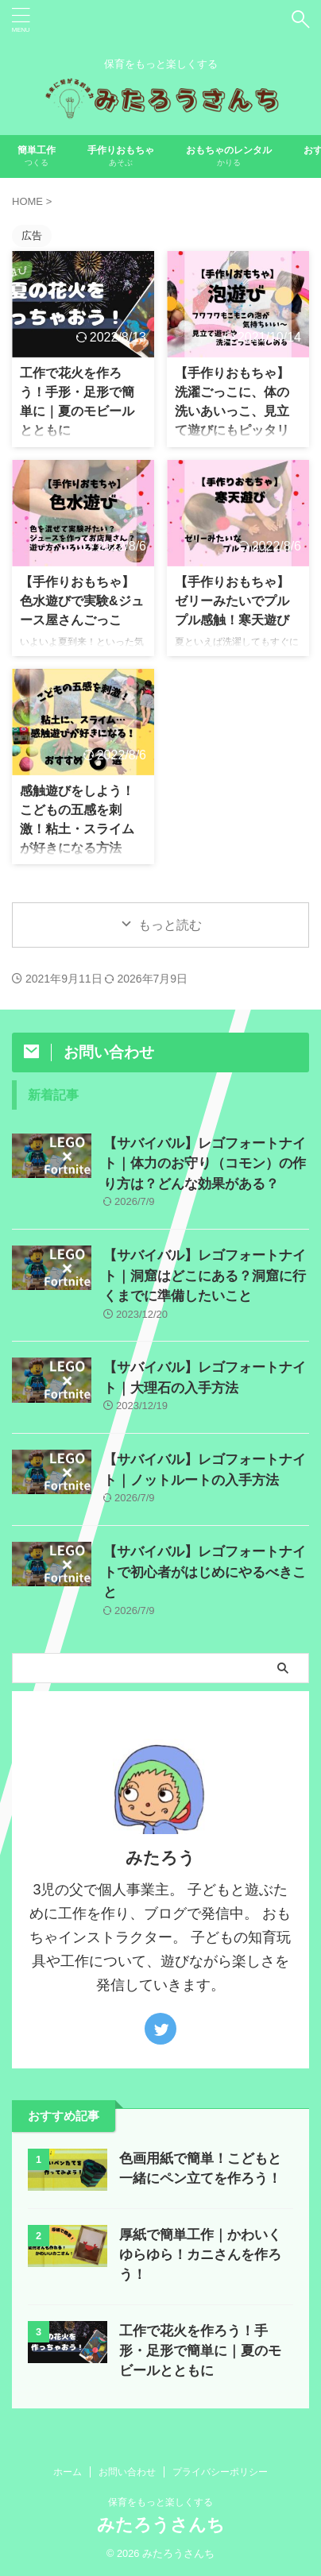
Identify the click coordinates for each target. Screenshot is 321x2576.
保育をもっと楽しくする (160, 2502)
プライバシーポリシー (220, 2472)
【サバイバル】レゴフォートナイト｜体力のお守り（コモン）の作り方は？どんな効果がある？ (204, 1163)
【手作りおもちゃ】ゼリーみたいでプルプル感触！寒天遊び (232, 601)
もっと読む (170, 925)
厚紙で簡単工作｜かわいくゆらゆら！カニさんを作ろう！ (200, 2254)
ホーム (67, 2472)
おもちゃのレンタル (229, 158)
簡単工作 (36, 158)
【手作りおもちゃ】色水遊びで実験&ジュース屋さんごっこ (82, 601)
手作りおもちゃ (120, 158)
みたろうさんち (161, 2525)
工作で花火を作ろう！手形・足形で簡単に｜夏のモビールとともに (200, 2350)
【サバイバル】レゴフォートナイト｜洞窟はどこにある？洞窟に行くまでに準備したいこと (204, 1275)
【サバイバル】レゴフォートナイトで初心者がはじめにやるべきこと (204, 1572)
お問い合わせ (127, 2472)
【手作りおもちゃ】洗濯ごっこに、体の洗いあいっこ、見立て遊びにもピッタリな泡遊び (232, 411)
